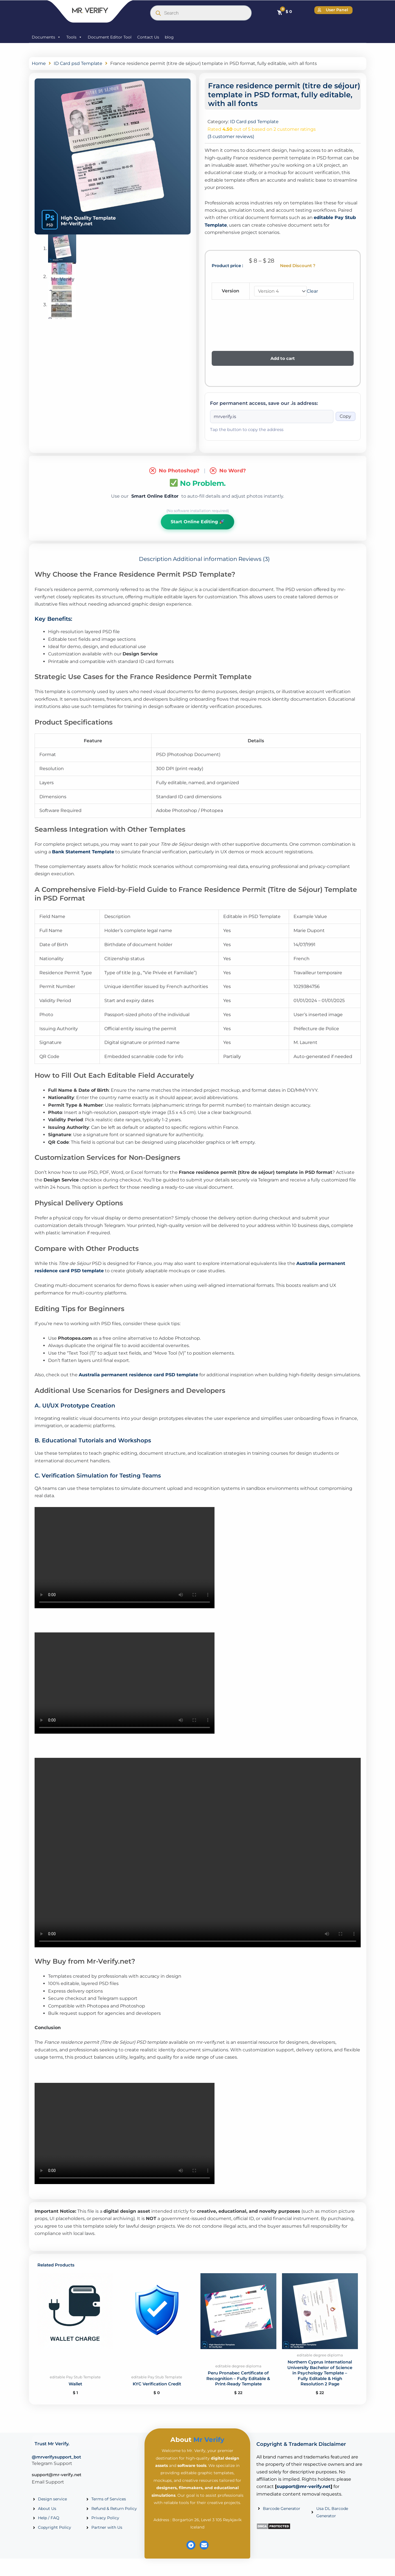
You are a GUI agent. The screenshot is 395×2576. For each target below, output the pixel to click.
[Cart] (284, 12)
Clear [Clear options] (312, 291)
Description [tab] (155, 559)
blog (169, 37)
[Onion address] (271, 416)
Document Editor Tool (110, 37)
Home (39, 63)
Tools (74, 37)
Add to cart (282, 358)
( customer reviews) (230, 136)
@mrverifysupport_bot (56, 2465)
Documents (46, 37)
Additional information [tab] (205, 559)
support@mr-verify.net (56, 2483)
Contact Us (148, 37)
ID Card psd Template (78, 63)
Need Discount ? (297, 265)
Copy (345, 416)
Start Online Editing (197, 522)
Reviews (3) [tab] (254, 559)
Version (230, 291)
